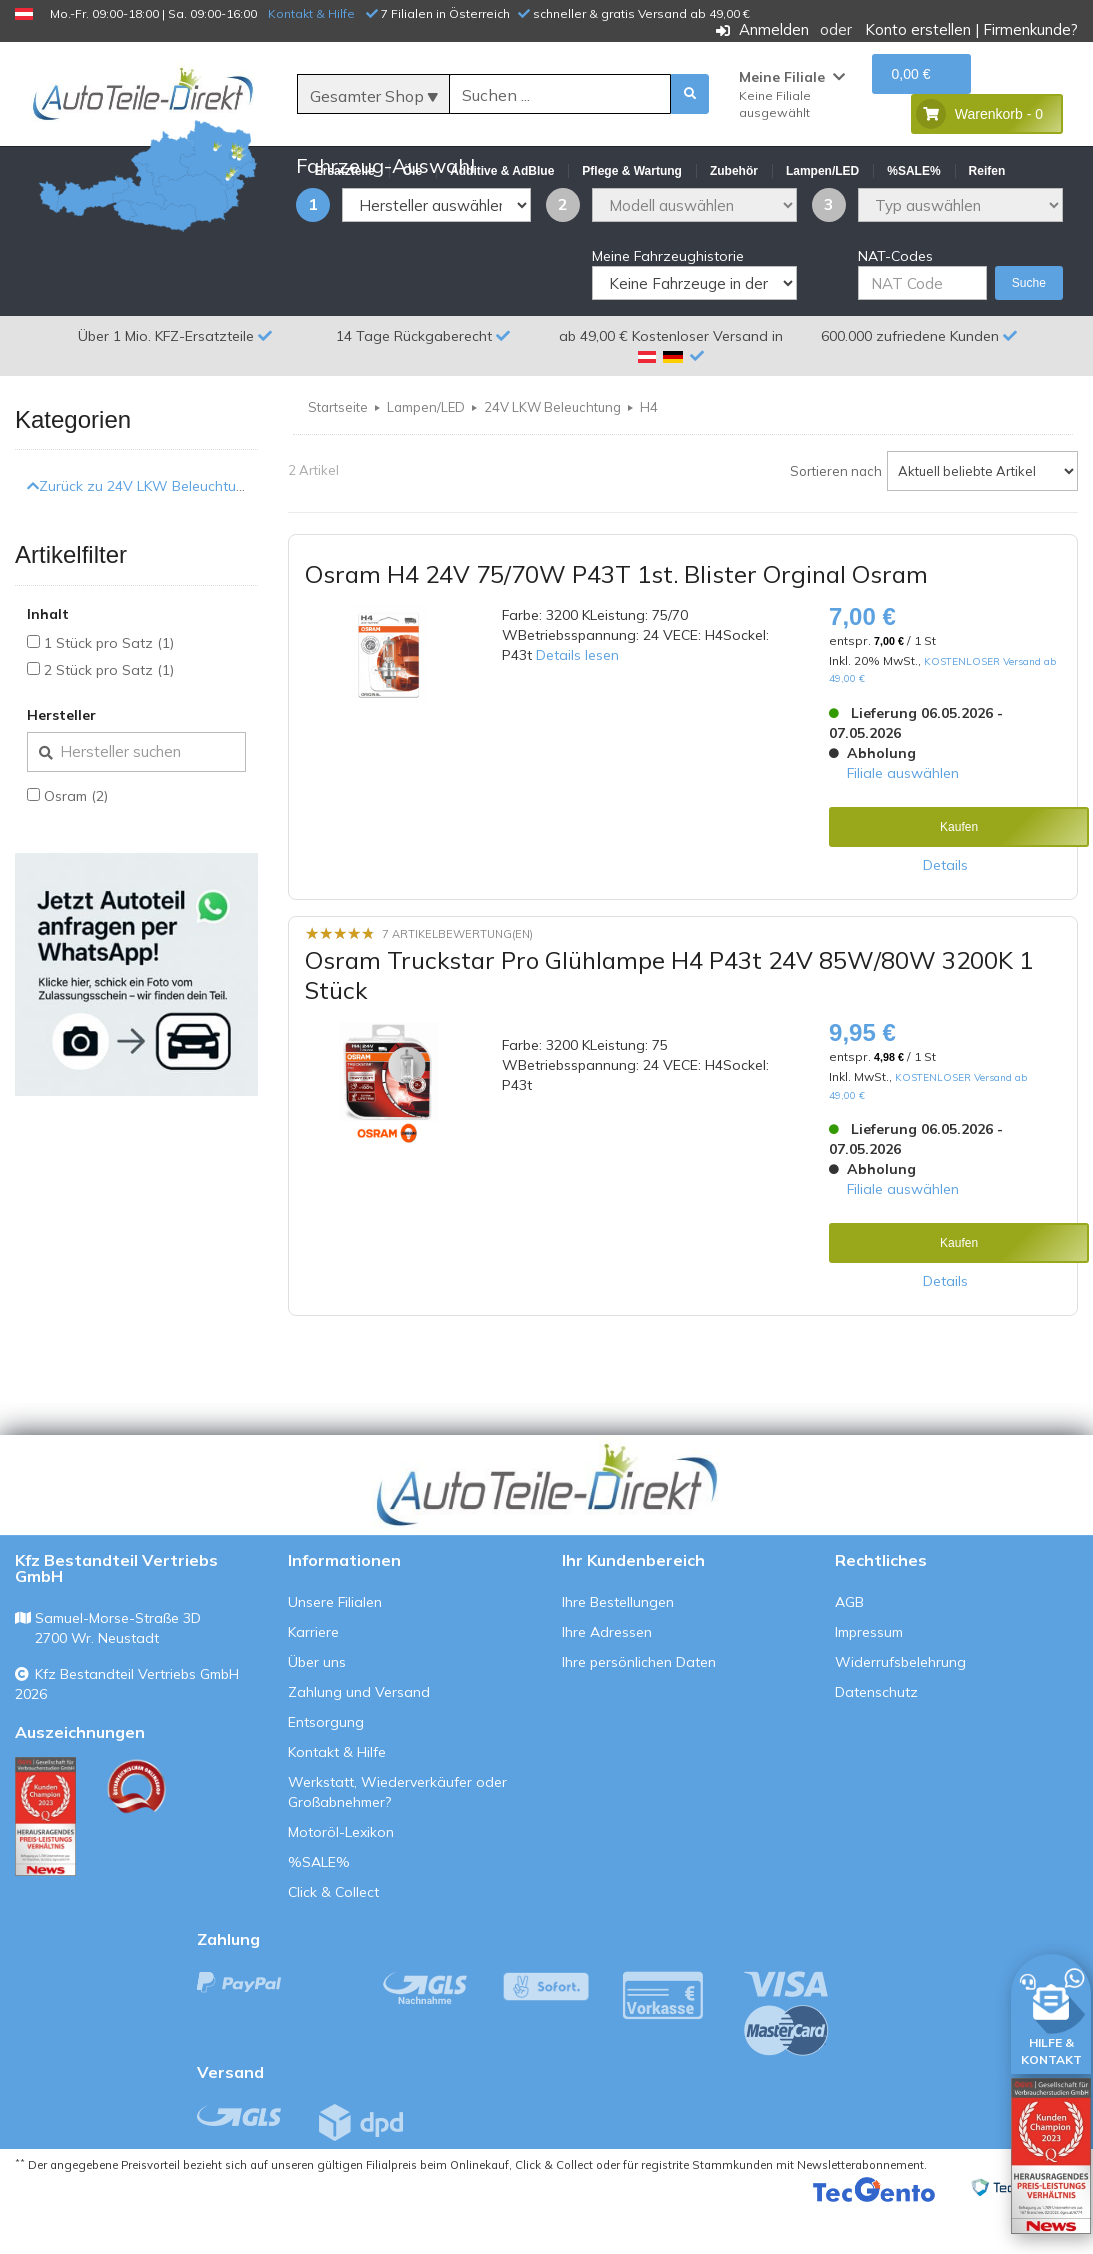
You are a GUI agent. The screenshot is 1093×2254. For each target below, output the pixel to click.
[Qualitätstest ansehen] (45, 1864)
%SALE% (319, 1910)
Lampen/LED (426, 455)
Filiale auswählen (903, 820)
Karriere (313, 1680)
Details (945, 912)
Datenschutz (876, 1740)
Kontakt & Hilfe (311, 13)
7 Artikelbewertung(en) (457, 981)
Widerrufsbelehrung (900, 1710)
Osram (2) (76, 844)
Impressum (869, 1680)
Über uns (317, 1710)
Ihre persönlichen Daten (639, 1710)
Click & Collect (333, 1940)
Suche (1029, 331)
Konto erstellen (918, 29)
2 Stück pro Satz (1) (109, 718)
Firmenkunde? (1030, 29)
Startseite (338, 455)
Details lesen (577, 703)
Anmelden (774, 29)
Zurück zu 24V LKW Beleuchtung (140, 534)
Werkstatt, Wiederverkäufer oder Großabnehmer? (397, 1840)
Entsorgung (326, 1770)
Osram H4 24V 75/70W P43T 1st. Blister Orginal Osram (616, 622)
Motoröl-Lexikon (341, 1880)
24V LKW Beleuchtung (552, 455)
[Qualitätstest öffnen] (1051, 2156)
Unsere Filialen (335, 1650)
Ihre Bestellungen (618, 1650)
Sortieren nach (836, 519)
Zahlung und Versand (359, 1740)
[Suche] (560, 95)
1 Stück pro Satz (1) (109, 691)
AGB (849, 1650)
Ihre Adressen (607, 1680)
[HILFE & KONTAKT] (1051, 2010)
